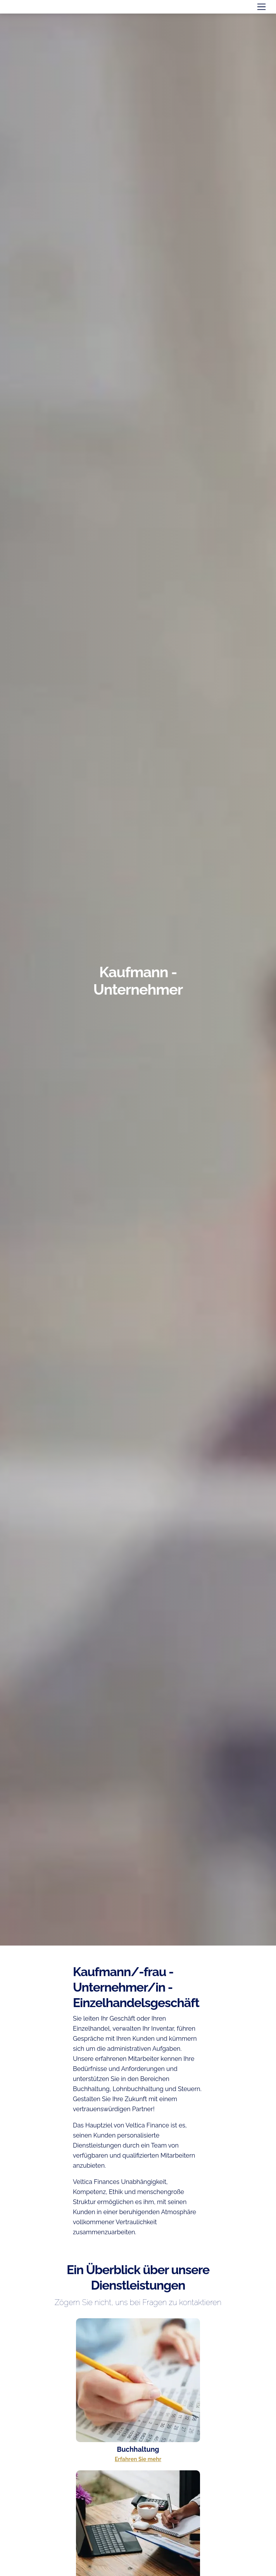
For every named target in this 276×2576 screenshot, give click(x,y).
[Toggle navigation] (261, 7)
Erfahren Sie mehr (138, 2459)
